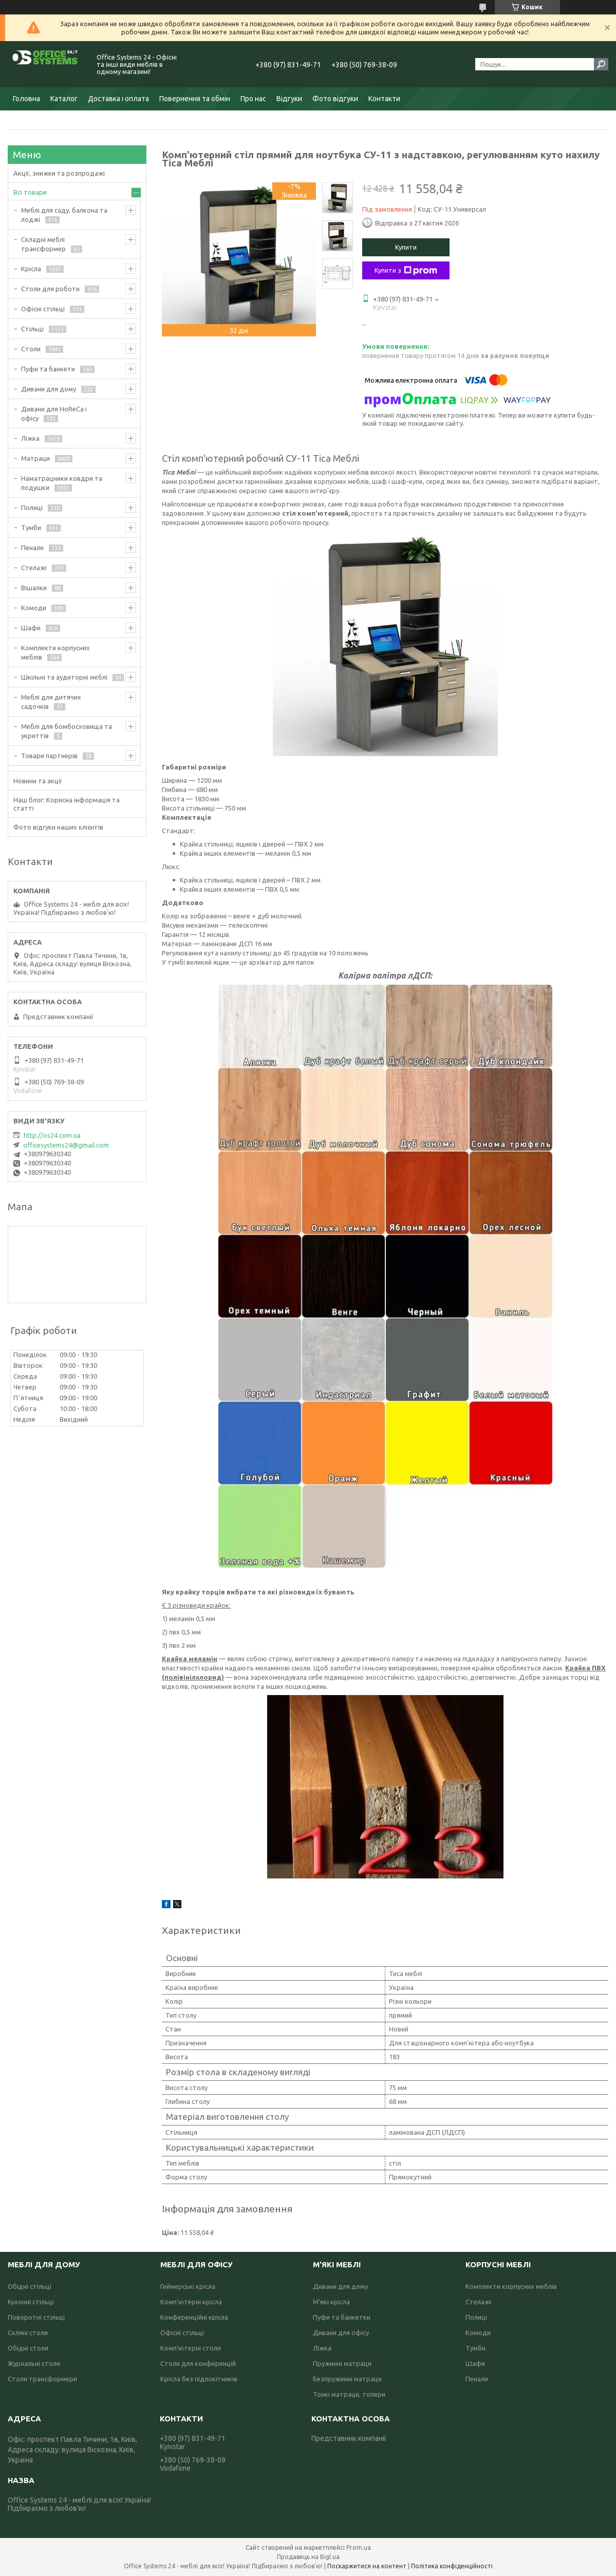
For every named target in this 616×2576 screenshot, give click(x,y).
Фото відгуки (335, 99)
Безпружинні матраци (347, 2378)
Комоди (33, 607)
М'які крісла (331, 2301)
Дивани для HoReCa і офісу (54, 413)
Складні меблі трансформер (43, 244)
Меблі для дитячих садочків (51, 701)
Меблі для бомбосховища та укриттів (66, 731)
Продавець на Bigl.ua (308, 2556)
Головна (26, 99)
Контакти (384, 99)
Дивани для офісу (341, 2332)
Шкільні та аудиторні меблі (64, 677)
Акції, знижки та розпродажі (59, 173)
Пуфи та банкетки (341, 2317)
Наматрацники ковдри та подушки (61, 483)
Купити (406, 247)
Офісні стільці (43, 308)
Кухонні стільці (31, 2301)
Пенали (32, 547)
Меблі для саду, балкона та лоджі (64, 214)
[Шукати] (601, 64)
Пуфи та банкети (48, 368)
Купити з (406, 270)
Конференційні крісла (194, 2317)
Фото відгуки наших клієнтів (58, 827)
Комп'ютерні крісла (191, 2301)
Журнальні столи (34, 2363)
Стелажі (34, 567)
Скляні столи (28, 2332)
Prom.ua (358, 2547)
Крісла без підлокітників (198, 2378)
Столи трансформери (42, 2378)
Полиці (32, 507)
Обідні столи (28, 2348)
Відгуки (289, 99)
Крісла (31, 268)
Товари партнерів (49, 755)
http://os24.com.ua (52, 1135)
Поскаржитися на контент (366, 2566)
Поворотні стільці (36, 2317)
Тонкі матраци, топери (349, 2394)
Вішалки (34, 587)
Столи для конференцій (198, 2363)
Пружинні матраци (342, 2363)
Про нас (253, 99)
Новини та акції (37, 780)
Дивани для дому (48, 388)
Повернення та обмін (194, 99)
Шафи (31, 627)
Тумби (31, 527)
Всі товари (30, 192)
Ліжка (30, 438)
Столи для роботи (50, 288)
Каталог (64, 99)
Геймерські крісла (187, 2286)
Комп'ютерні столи (190, 2348)
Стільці (32, 328)
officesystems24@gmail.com (66, 1145)
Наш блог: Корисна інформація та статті (66, 804)
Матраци (35, 458)
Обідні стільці (29, 2286)
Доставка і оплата (118, 99)
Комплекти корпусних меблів (55, 652)
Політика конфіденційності (452, 2566)
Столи (31, 348)
